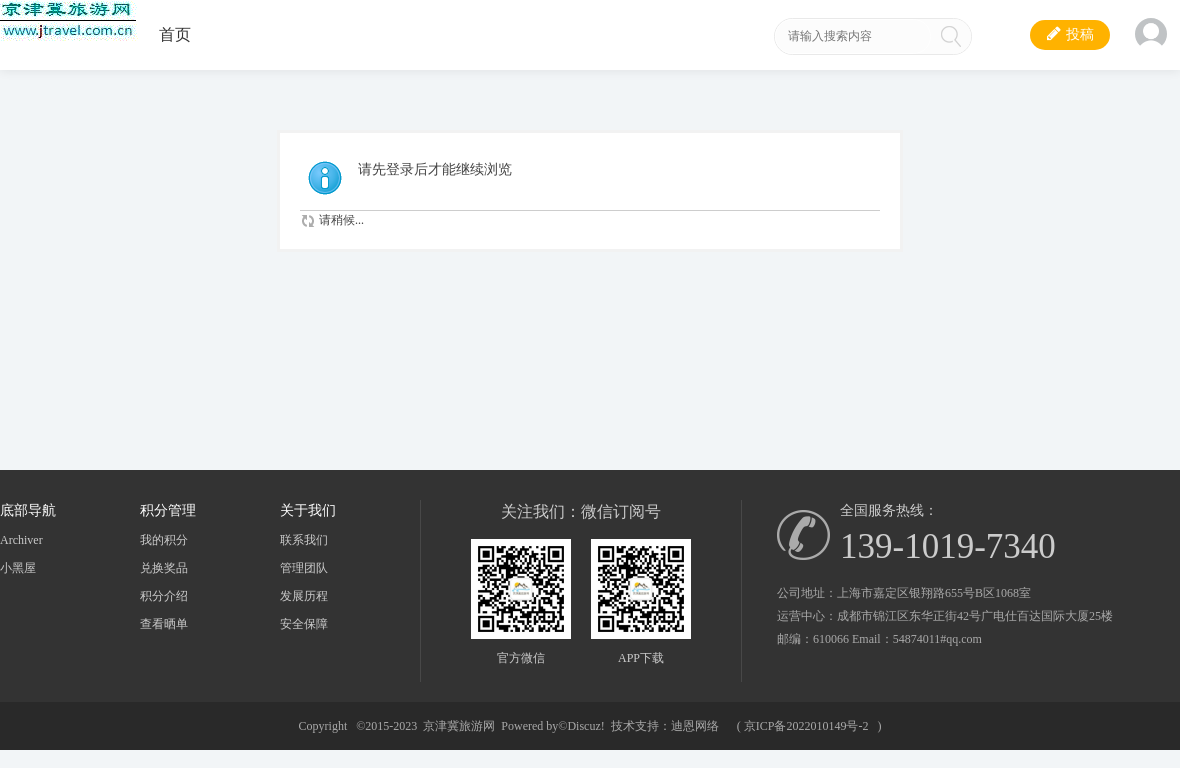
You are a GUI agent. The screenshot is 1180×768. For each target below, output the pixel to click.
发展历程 (304, 596)
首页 (175, 34)
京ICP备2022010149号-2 (806, 726)
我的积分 (164, 540)
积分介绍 (164, 596)
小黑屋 (18, 568)
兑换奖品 (164, 568)
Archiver (21, 540)
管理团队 (304, 568)
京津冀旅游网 (459, 726)
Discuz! (585, 726)
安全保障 (304, 624)
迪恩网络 (695, 726)
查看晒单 (164, 624)
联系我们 (304, 540)
